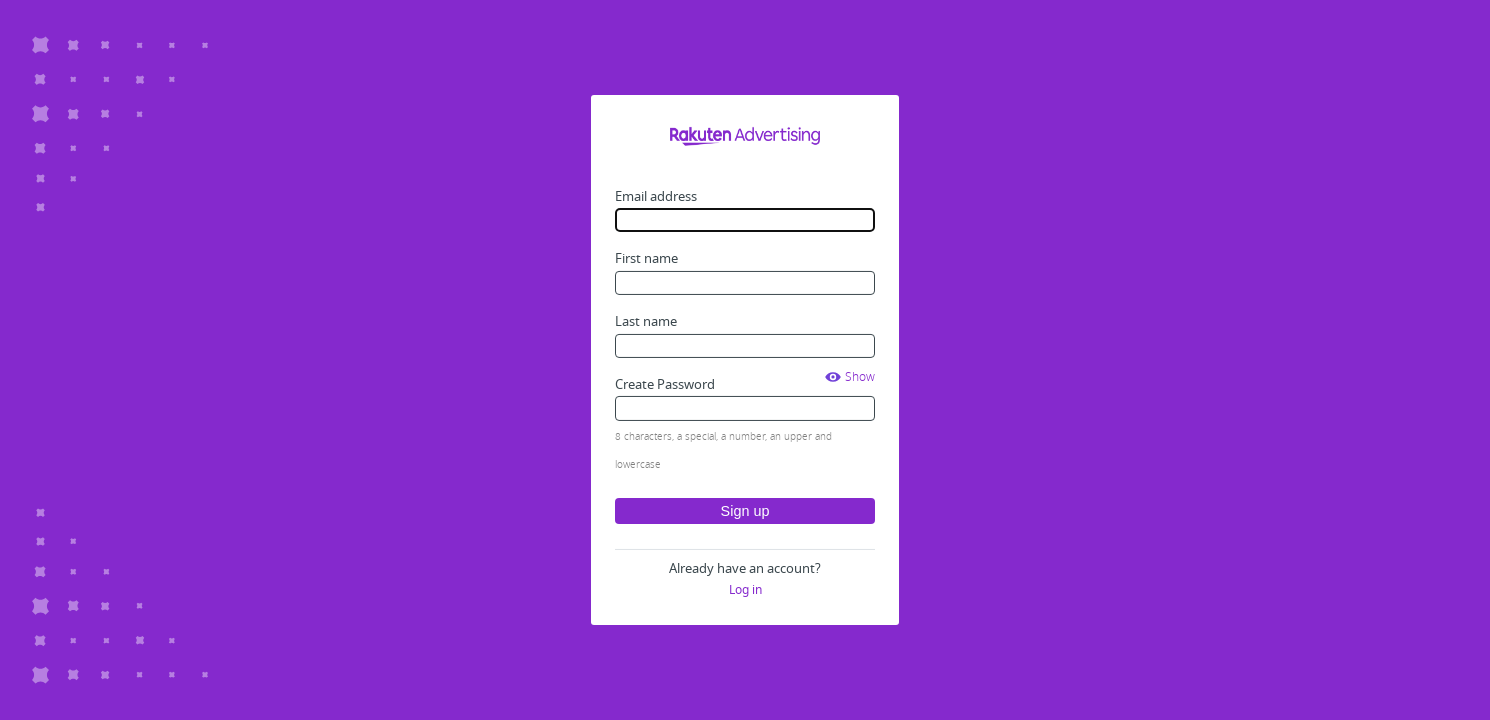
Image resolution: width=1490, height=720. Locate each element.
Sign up (745, 511)
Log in (745, 590)
